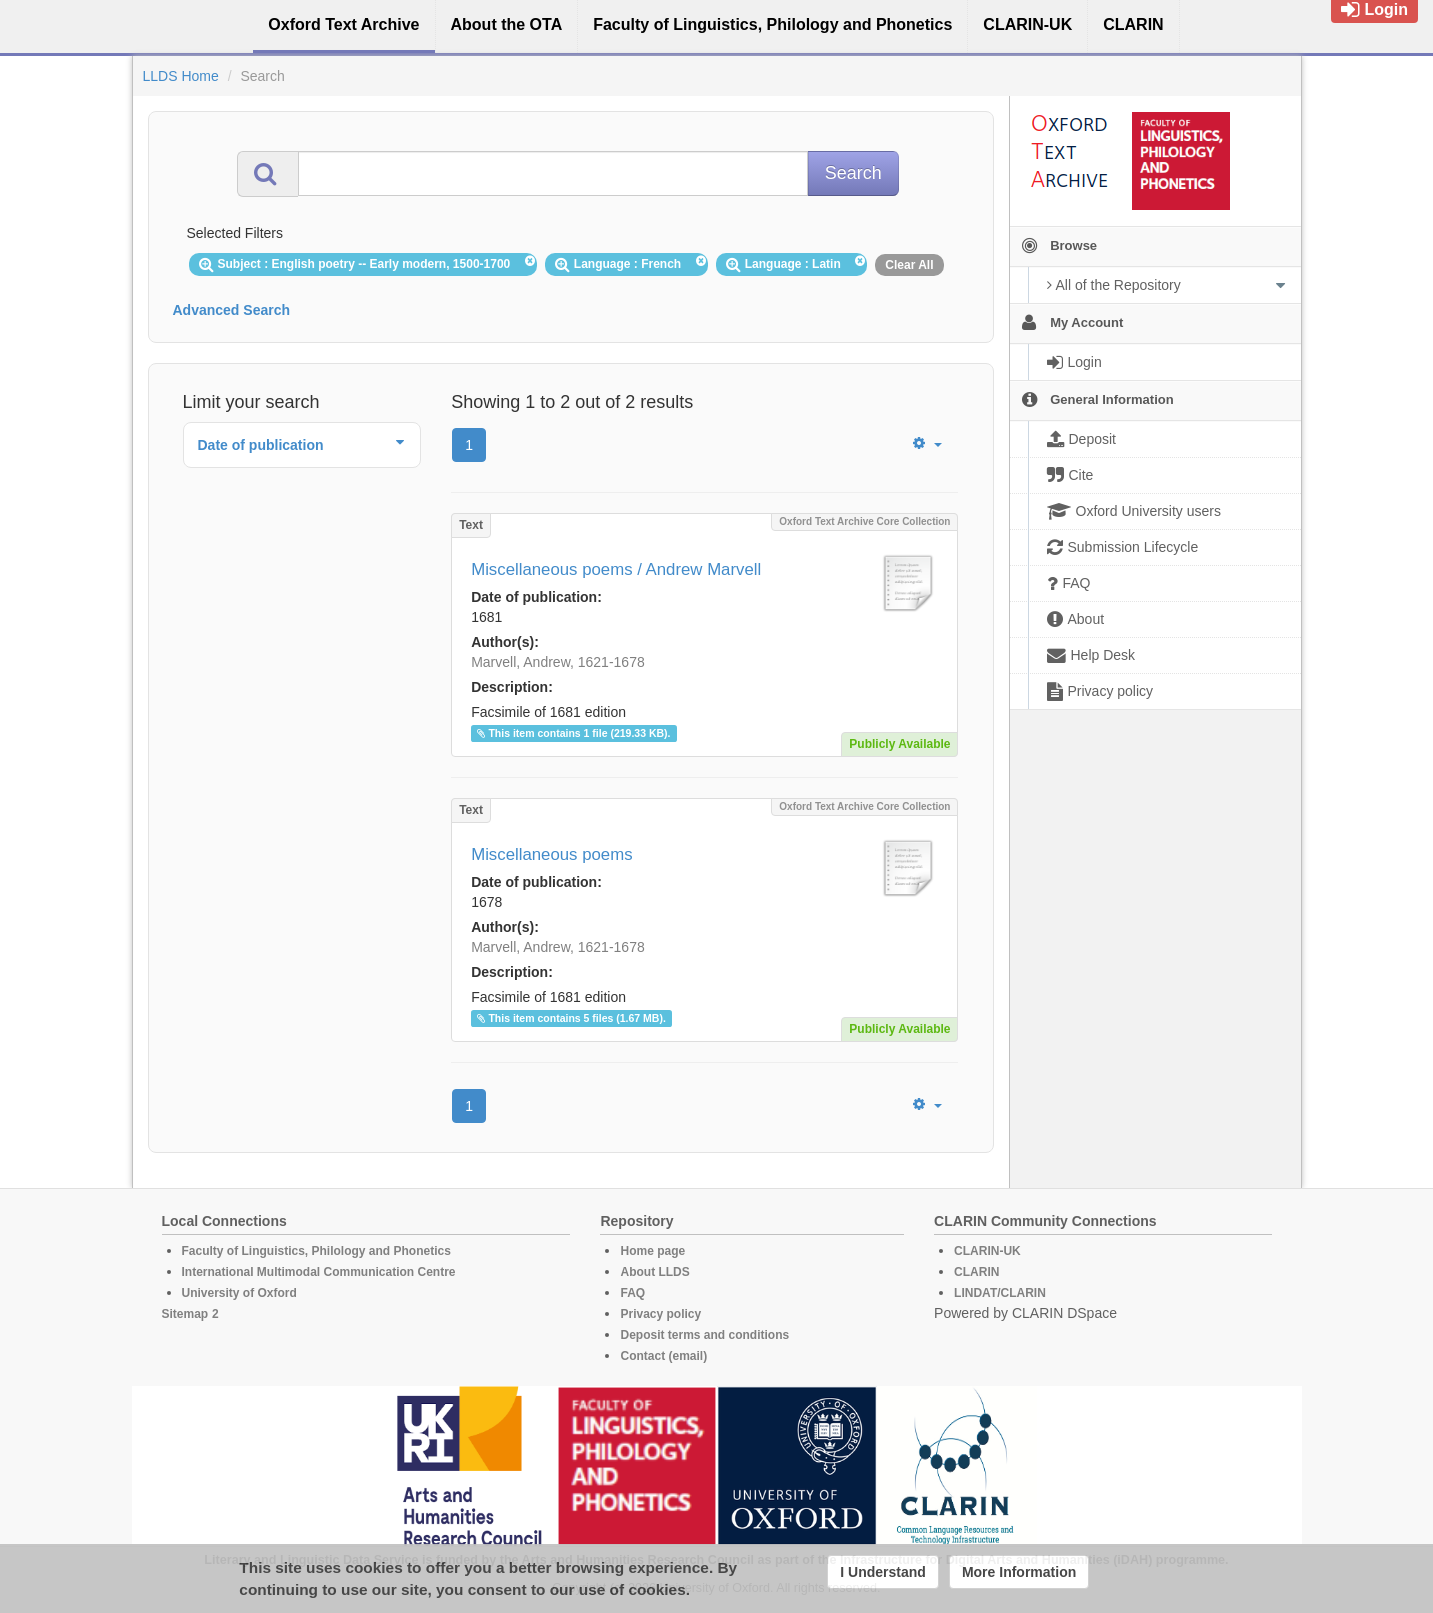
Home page (652, 1251)
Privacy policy (660, 1314)
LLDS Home (181, 76)
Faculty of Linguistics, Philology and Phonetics (316, 1251)
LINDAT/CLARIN (1000, 1293)
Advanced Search (232, 310)
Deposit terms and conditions (704, 1335)
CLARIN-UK (987, 1251)
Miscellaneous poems (551, 854)
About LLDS (654, 1272)
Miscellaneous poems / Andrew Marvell (616, 569)
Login (1374, 9)
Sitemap (185, 1314)
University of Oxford (239, 1293)
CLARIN (976, 1272)
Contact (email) (663, 1356)
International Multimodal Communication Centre (319, 1272)
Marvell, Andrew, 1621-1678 (558, 662)
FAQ (632, 1293)
